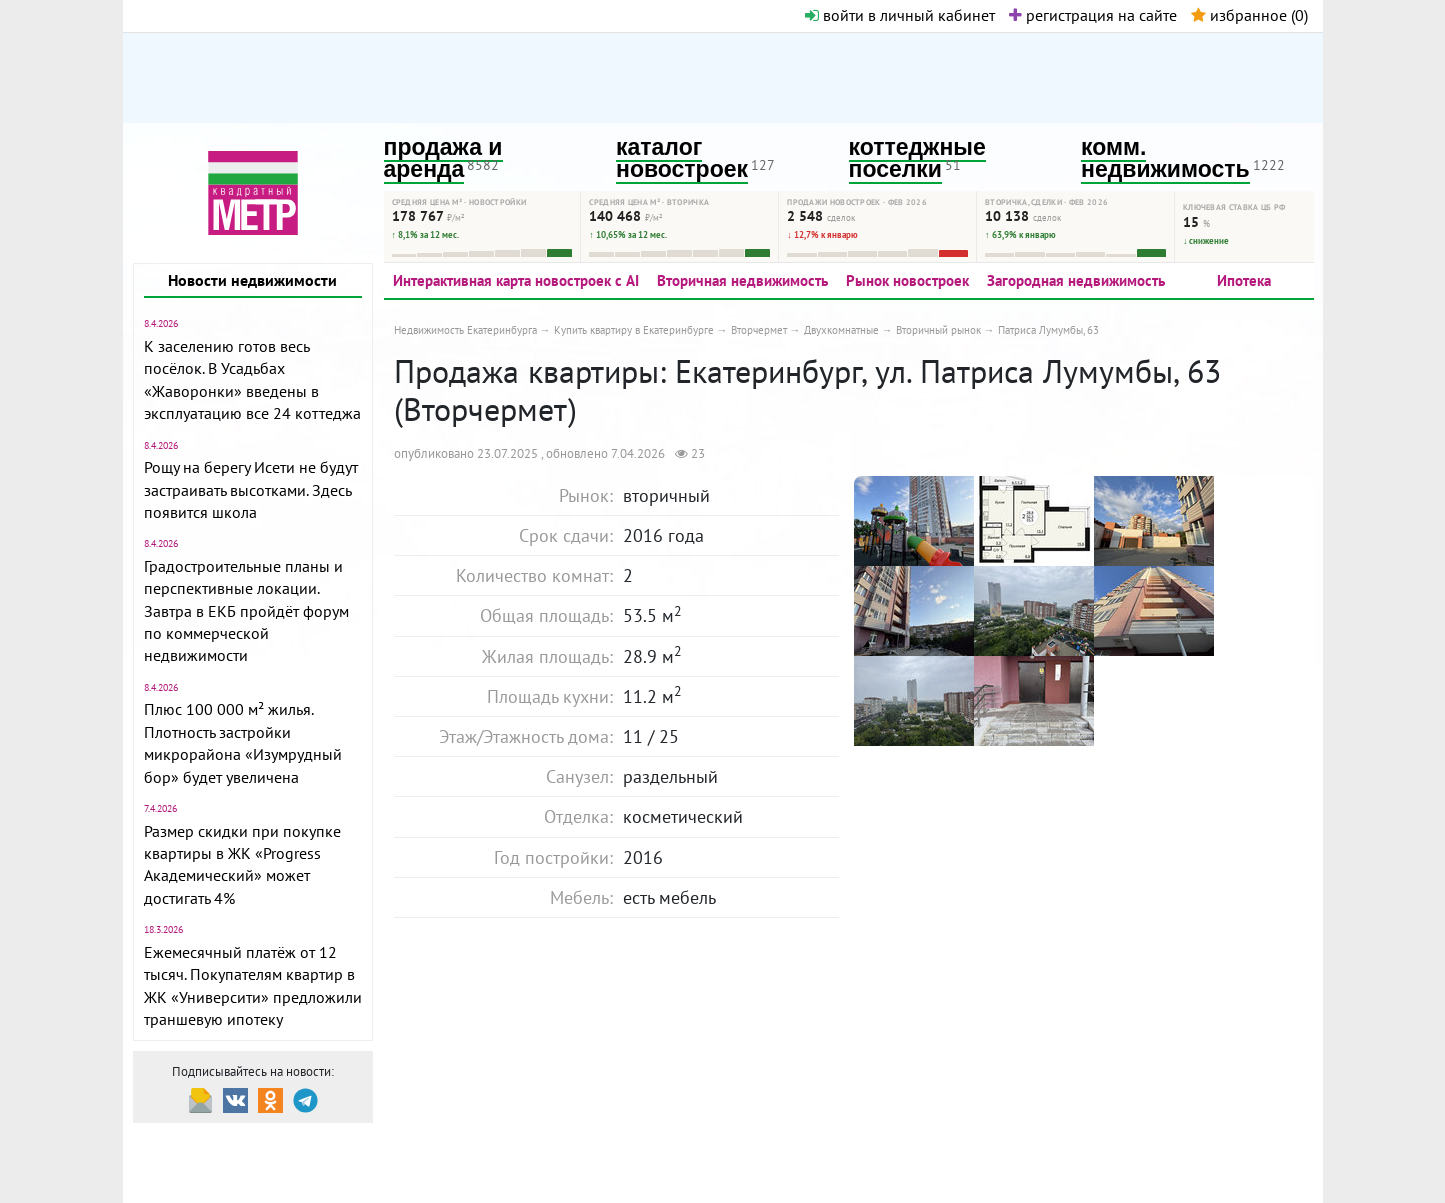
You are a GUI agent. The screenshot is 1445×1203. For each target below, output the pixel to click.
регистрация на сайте (1093, 15)
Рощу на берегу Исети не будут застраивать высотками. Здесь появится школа (251, 489)
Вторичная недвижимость (742, 280)
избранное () (1249, 15)
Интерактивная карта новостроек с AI (516, 280)
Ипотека (1244, 280)
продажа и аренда (443, 158)
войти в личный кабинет (900, 15)
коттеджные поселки (917, 158)
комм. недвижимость (1165, 158)
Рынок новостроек (907, 280)
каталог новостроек (682, 158)
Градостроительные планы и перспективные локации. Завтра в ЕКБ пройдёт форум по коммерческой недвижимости (246, 611)
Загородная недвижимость (1076, 280)
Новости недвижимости (252, 280)
